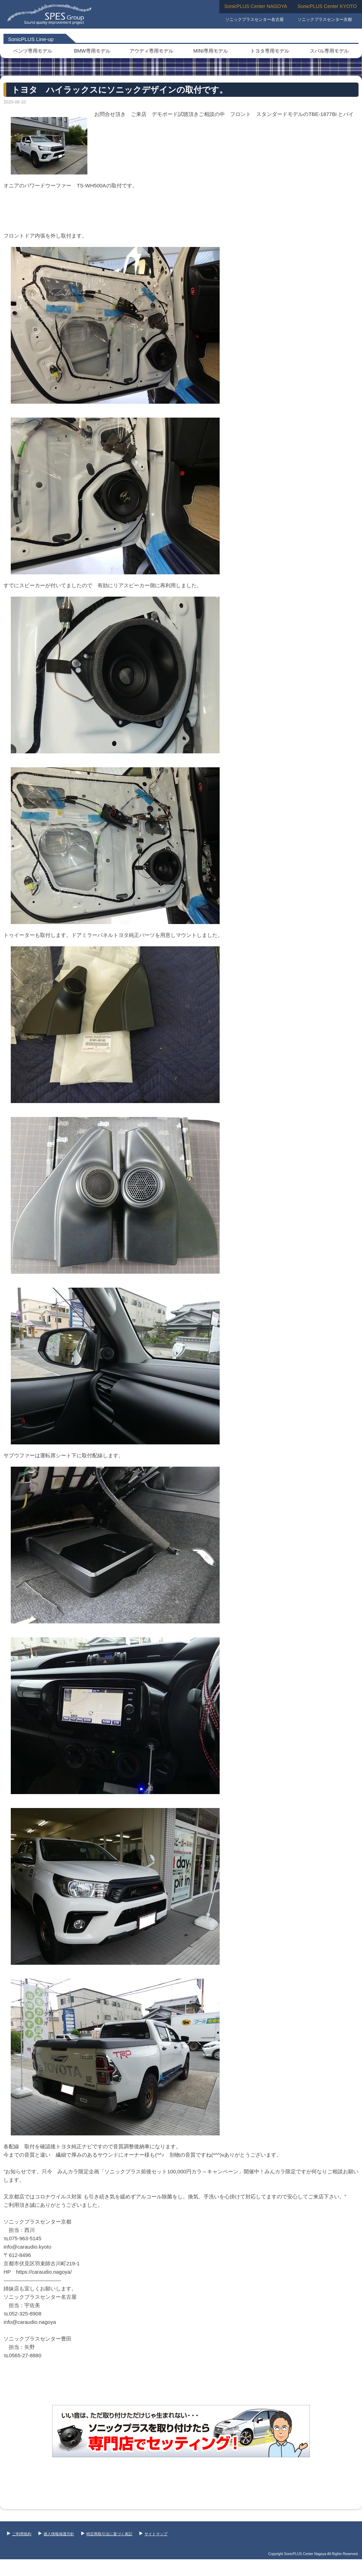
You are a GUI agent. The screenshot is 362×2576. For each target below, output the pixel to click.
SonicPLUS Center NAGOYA (256, 6)
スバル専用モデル (329, 51)
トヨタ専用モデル (269, 51)
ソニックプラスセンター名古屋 (254, 19)
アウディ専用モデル (151, 51)
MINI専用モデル (210, 51)
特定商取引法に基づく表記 (106, 2534)
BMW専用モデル (92, 51)
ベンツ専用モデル (32, 51)
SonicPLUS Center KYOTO (327, 6)
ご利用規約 (19, 2534)
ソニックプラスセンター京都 (325, 19)
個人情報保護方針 (56, 2534)
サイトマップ (153, 2534)
